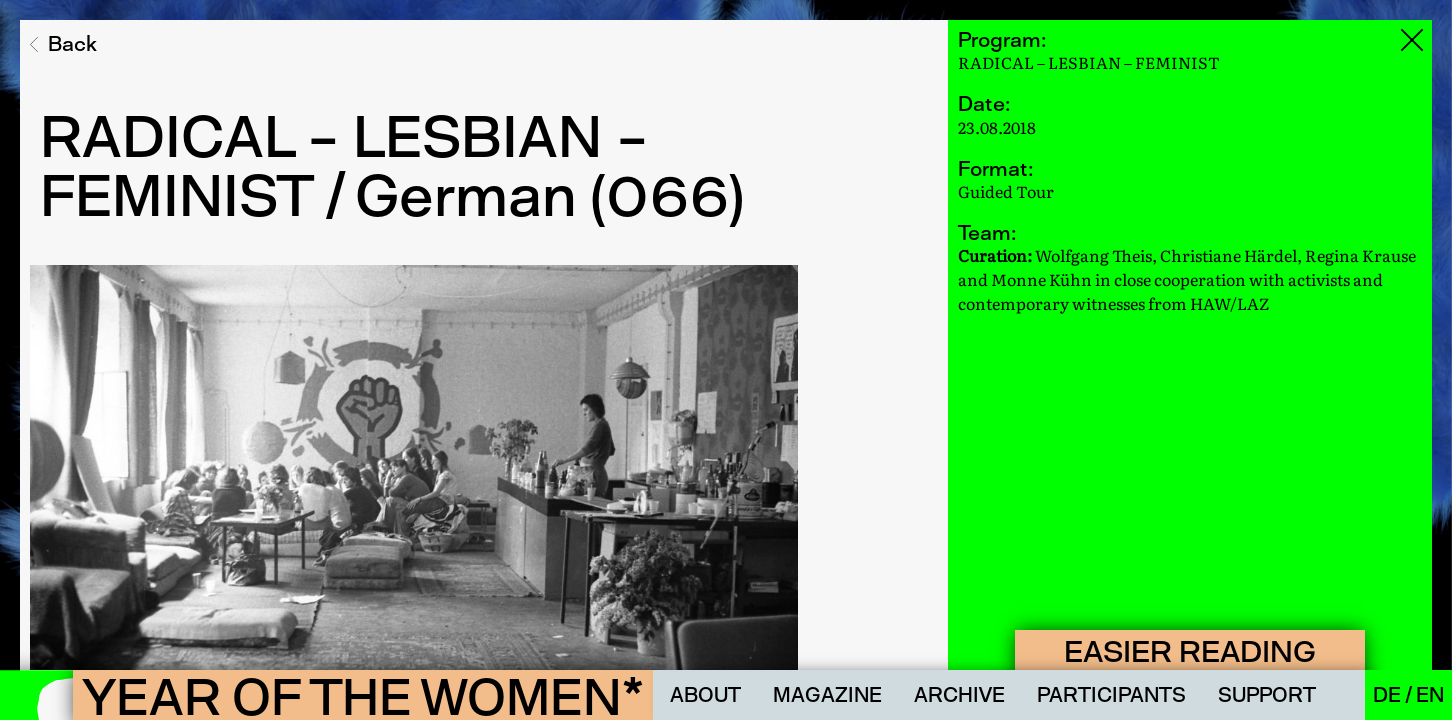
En (1430, 695)
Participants (1111, 695)
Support (1267, 695)
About (705, 695)
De (1389, 695)
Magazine (827, 695)
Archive (959, 695)
